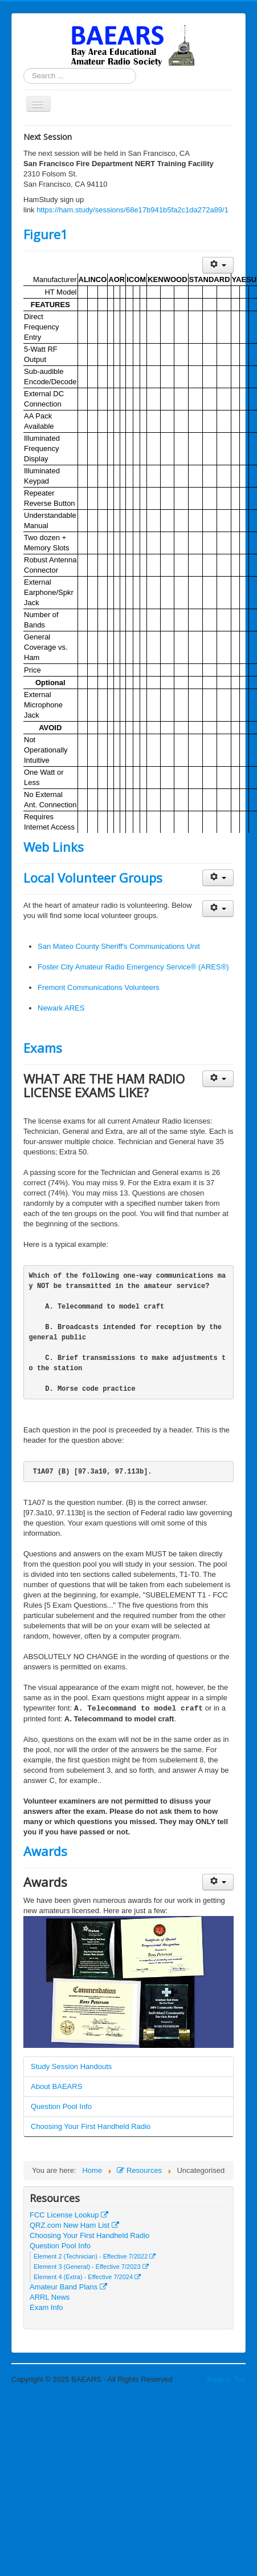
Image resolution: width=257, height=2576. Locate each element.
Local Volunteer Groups (92, 877)
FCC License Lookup (69, 2215)
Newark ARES (61, 1008)
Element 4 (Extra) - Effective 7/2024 (87, 2276)
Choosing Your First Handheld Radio (90, 2126)
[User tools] (218, 265)
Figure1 (45, 234)
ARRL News (50, 2297)
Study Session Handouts (71, 2066)
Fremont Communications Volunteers (99, 987)
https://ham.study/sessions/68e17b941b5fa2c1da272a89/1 (132, 210)
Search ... (23, 68)
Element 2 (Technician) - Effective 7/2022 (95, 2256)
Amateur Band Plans (68, 2287)
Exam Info (46, 2307)
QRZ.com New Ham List (74, 2225)
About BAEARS (56, 2086)
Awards (45, 1850)
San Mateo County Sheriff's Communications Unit (119, 946)
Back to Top (226, 2379)
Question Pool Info (61, 2106)
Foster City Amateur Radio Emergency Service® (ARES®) (133, 967)
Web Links (53, 846)
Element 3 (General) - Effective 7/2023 (91, 2266)
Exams (42, 1047)
